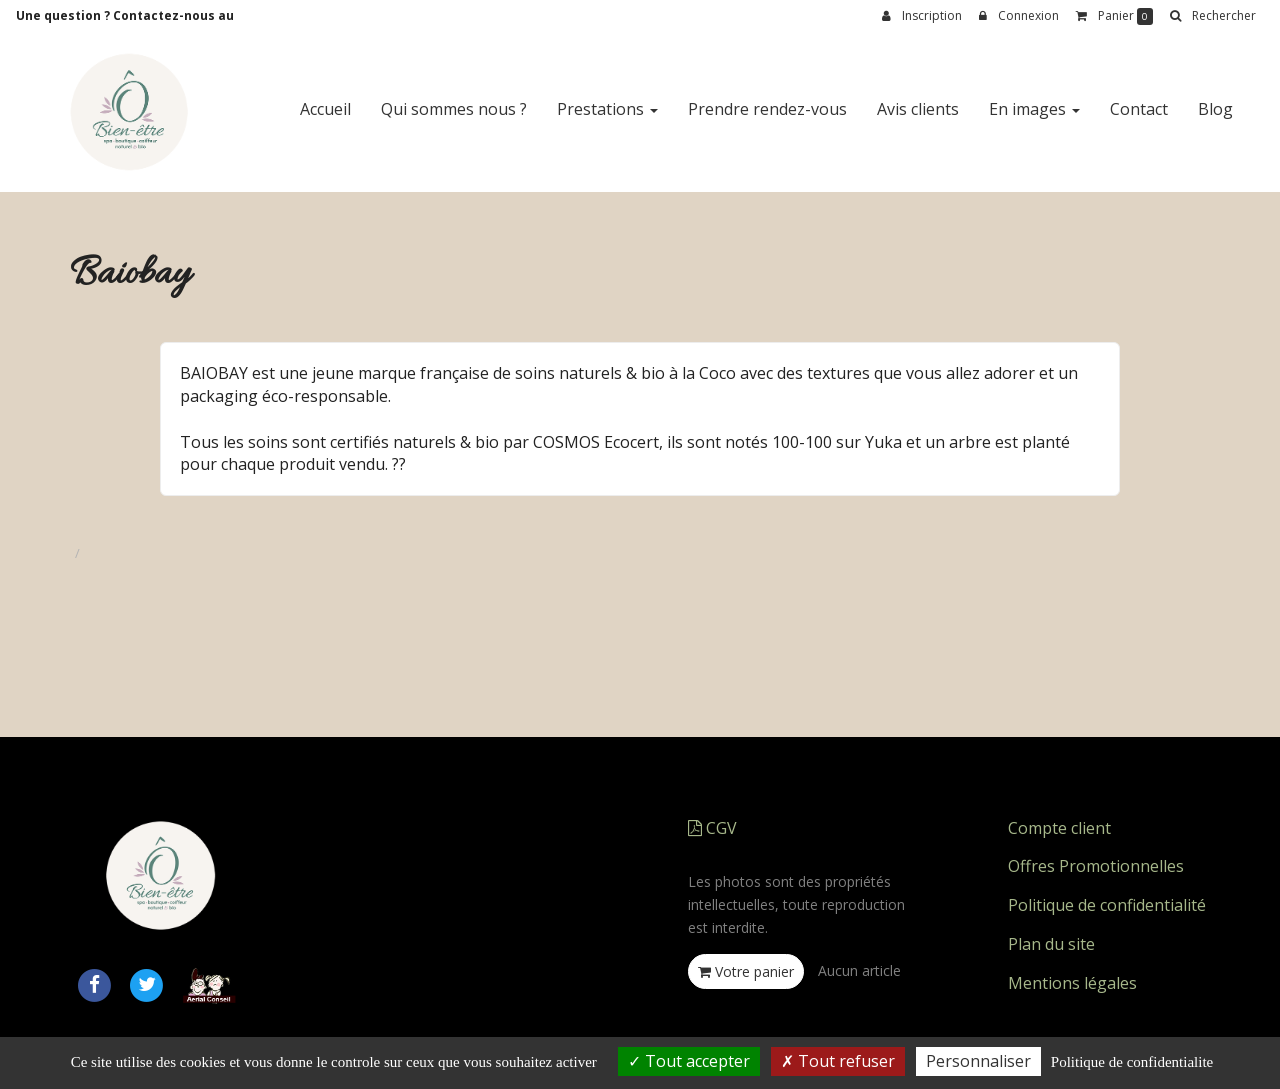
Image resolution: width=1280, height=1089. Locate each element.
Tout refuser (838, 1061)
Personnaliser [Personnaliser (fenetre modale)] (978, 1061)
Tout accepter (689, 1061)
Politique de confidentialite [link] (1132, 1062)
